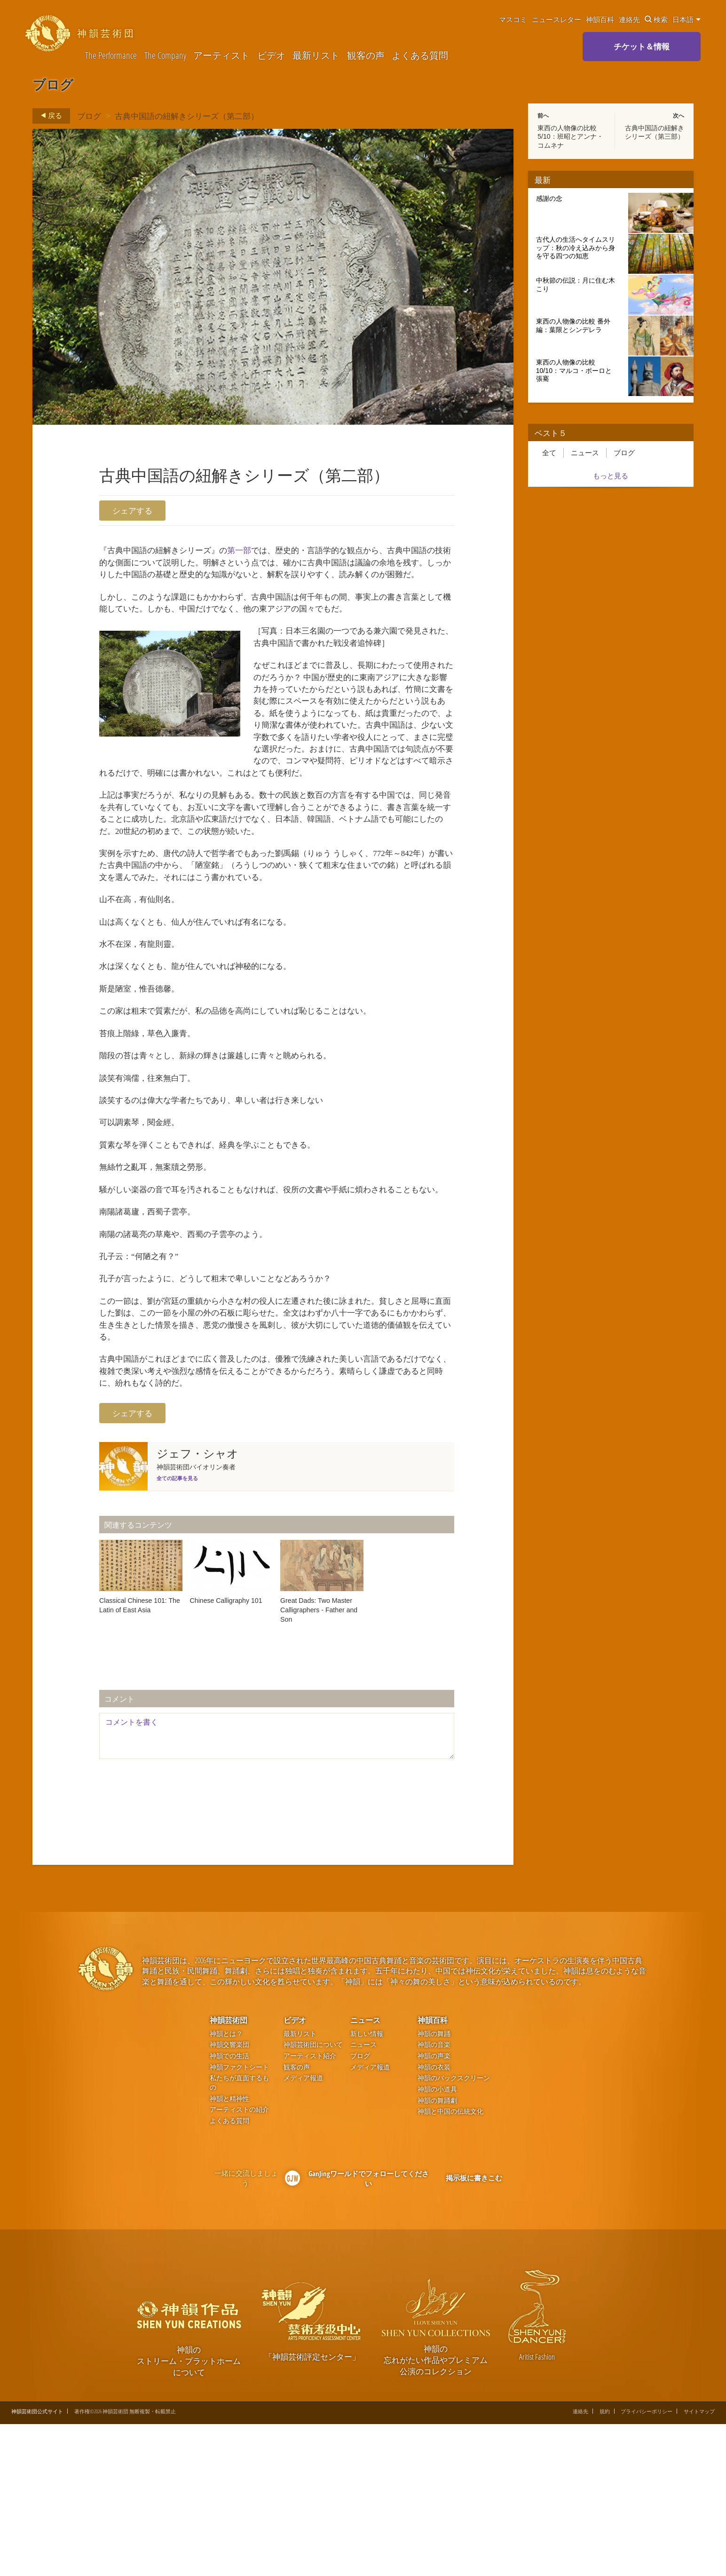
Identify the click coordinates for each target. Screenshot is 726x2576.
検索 (656, 19)
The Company (165, 56)
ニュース (585, 453)
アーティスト (221, 56)
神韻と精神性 (229, 2250)
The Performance (111, 56)
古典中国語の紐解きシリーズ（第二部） (187, 115)
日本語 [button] (686, 19)
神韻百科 (600, 19)
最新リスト (315, 56)
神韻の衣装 (434, 2218)
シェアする (132, 510)
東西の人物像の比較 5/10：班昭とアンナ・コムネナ (570, 136)
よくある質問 (420, 56)
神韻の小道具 (437, 2241)
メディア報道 (303, 2230)
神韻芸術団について (313, 2196)
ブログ (89, 115)
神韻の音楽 (434, 2196)
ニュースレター (556, 19)
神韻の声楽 (434, 2207)
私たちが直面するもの (239, 2235)
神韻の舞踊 (434, 2185)
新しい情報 (366, 2185)
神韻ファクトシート (239, 2218)
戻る (48, 115)
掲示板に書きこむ (474, 2329)
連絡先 (629, 19)
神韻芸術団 (228, 2172)
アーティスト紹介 (310, 2207)
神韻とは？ (226, 2185)
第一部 (255, 552)
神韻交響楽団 (229, 2196)
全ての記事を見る (177, 1630)
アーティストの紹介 (239, 2261)
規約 (605, 2563)
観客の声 (366, 56)
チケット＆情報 (642, 46)
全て (549, 453)
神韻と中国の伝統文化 (450, 2263)
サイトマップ (699, 2563)
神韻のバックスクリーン (454, 2230)
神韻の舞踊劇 (437, 2252)
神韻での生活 (229, 2207)
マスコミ (513, 19)
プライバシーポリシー (646, 2563)
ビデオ (271, 56)
